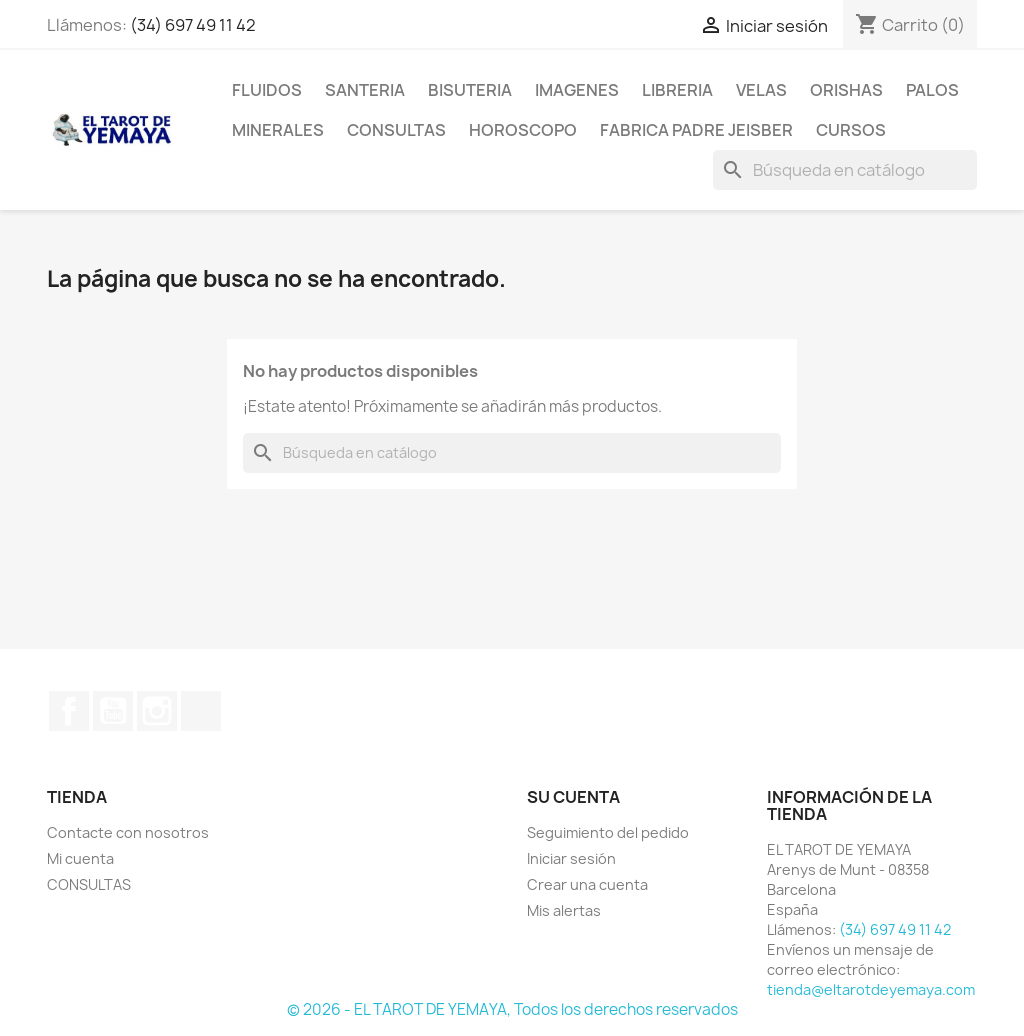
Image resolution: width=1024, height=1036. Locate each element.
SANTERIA (365, 90)
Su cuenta (573, 797)
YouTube (113, 711)
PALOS (932, 90)
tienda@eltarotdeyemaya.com (871, 989)
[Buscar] (845, 170)
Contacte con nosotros (128, 832)
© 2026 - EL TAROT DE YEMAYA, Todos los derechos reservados (512, 1009)
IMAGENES (577, 90)
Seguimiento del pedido (608, 832)
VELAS (761, 90)
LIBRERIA (677, 90)
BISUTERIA (470, 90)
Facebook (69, 711)
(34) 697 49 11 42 (193, 25)
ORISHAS (846, 90)
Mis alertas (564, 910)
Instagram (157, 711)
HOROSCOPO (523, 130)
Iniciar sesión (571, 858)
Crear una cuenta (587, 884)
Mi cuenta (80, 858)
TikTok (201, 711)
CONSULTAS (396, 130)
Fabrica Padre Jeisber (696, 130)
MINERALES (278, 130)
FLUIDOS (267, 90)
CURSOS (851, 130)
